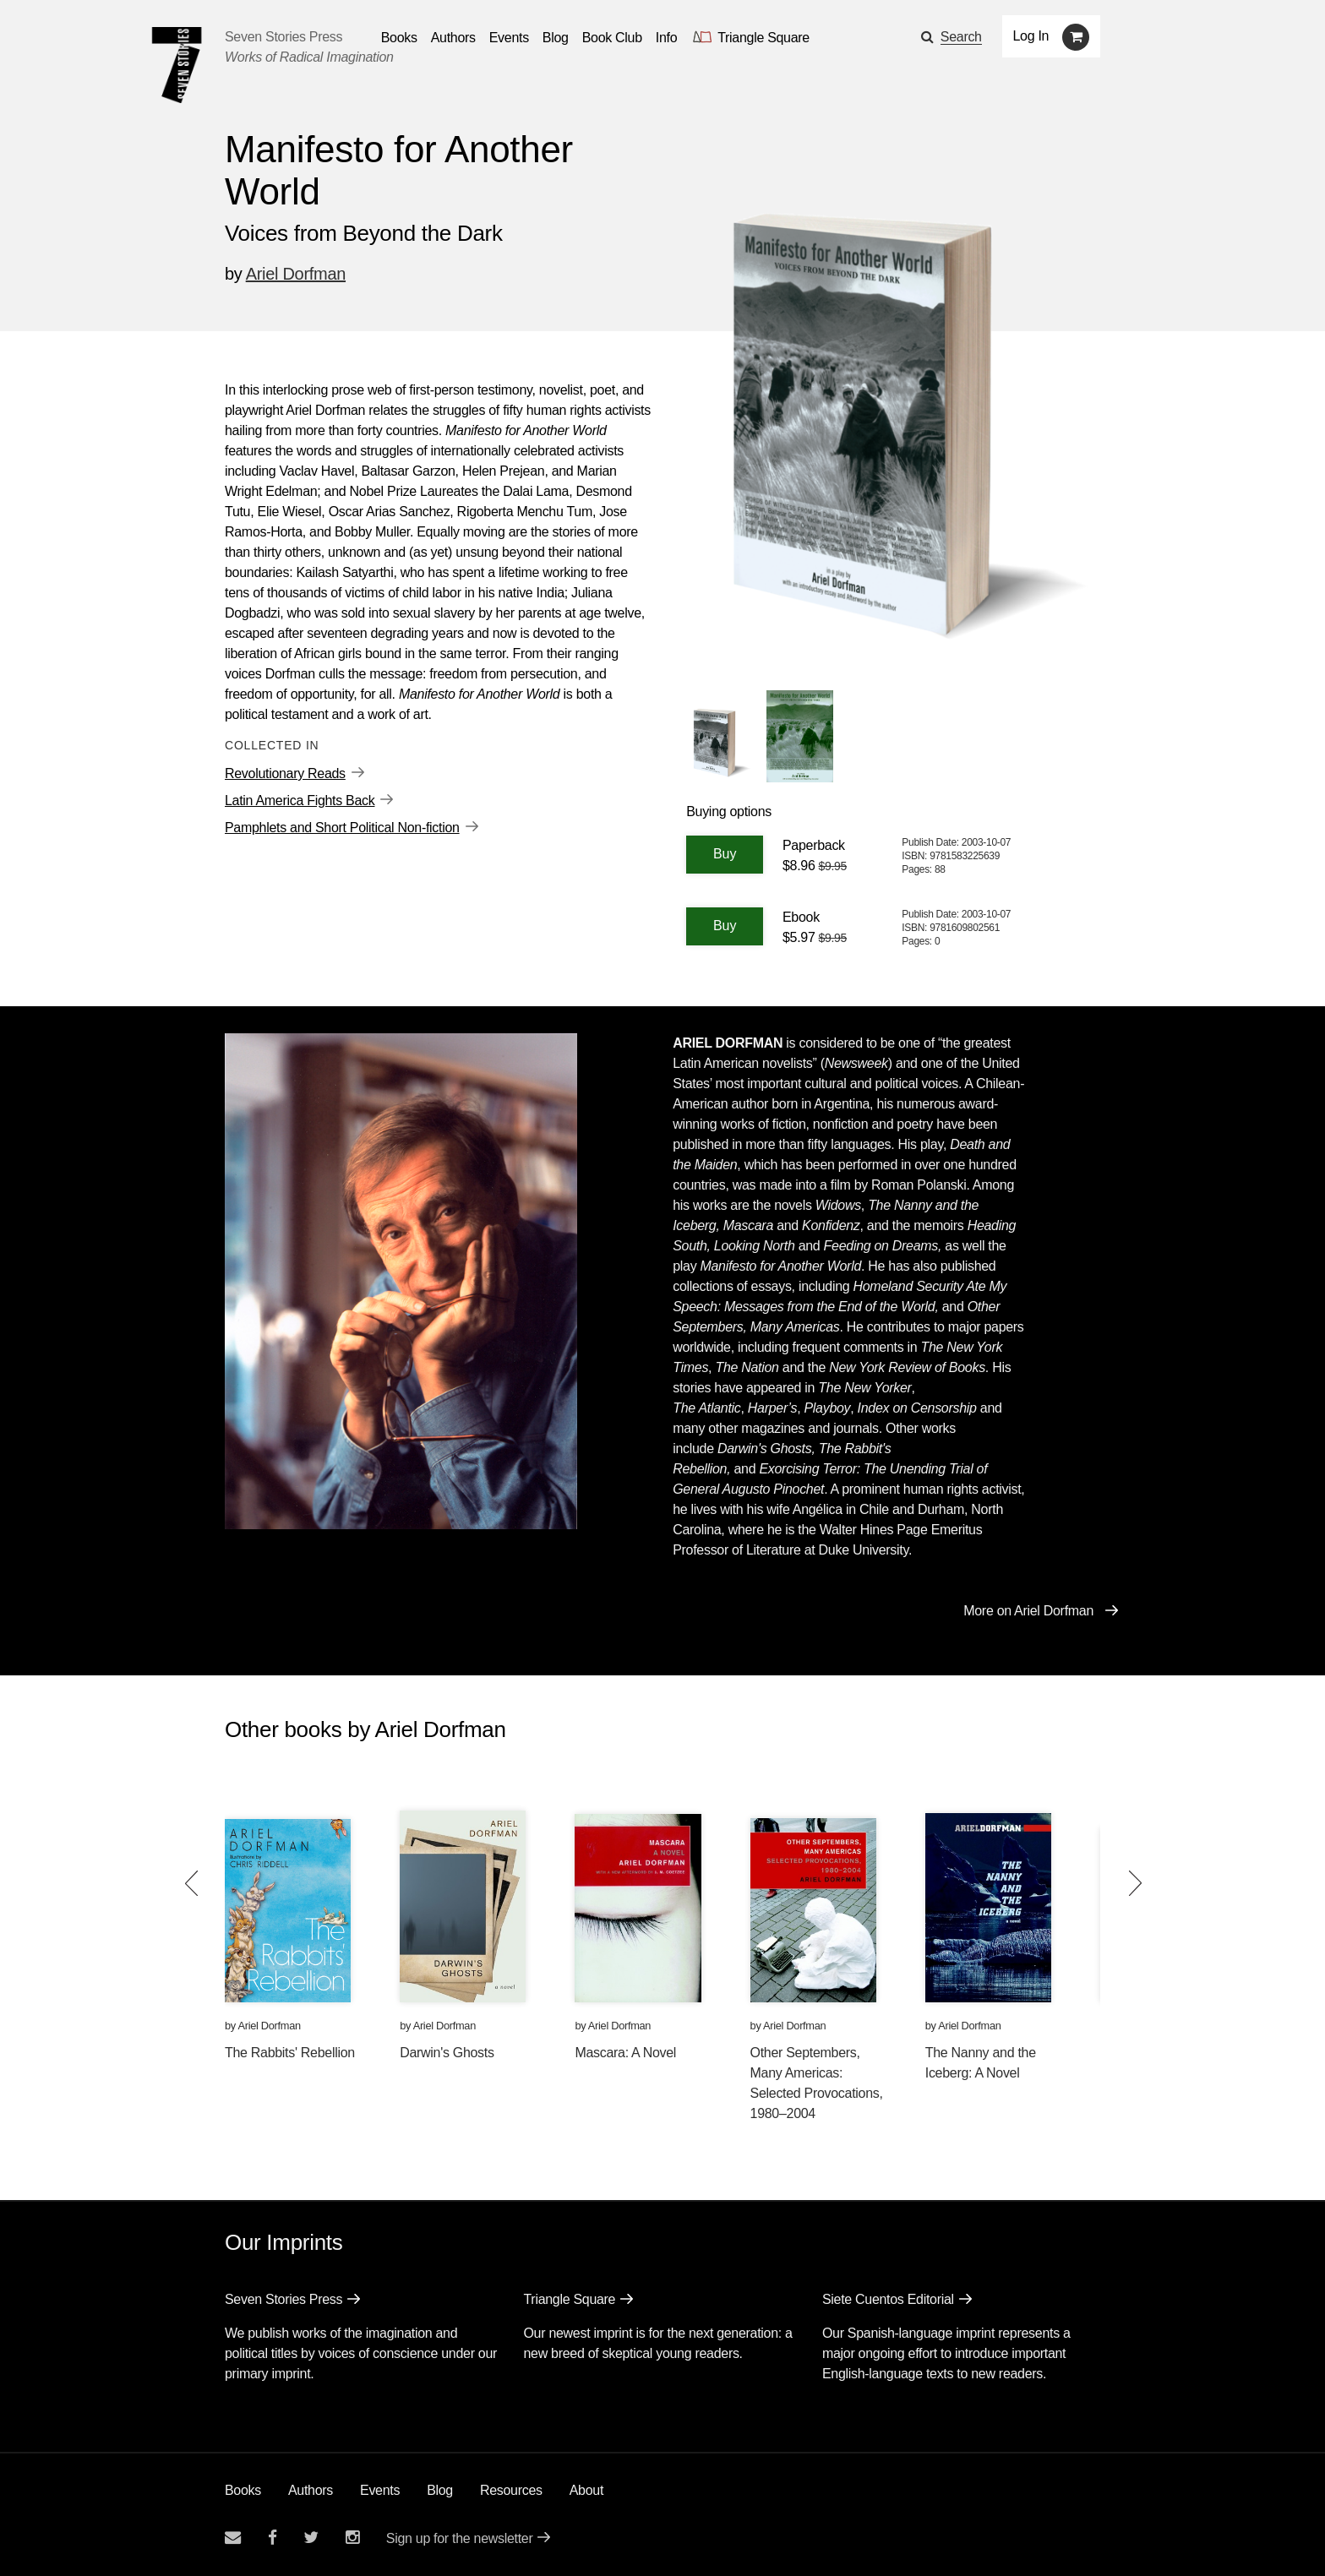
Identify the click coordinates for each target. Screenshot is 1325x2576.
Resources (511, 2490)
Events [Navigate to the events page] (509, 37)
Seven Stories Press (283, 37)
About (586, 2490)
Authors (310, 2490)
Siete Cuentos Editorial (888, 2299)
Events (380, 2490)
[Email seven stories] (233, 2538)
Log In (1031, 36)
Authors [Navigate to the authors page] (453, 37)
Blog (440, 2490)
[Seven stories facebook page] (272, 2538)
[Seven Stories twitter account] (311, 2538)
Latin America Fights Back (299, 800)
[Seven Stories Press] (177, 65)
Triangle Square (569, 2299)
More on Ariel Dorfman (1028, 1611)
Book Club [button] (612, 37)
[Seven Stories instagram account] (352, 2538)
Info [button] (667, 37)
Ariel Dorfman (296, 273)
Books (243, 2490)
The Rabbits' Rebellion (290, 2052)
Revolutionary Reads (285, 773)
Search (961, 37)
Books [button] (399, 37)
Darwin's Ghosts (446, 2052)
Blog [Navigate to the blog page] (556, 37)
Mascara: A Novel (625, 2052)
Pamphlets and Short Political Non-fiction (342, 827)
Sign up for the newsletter (459, 2538)
